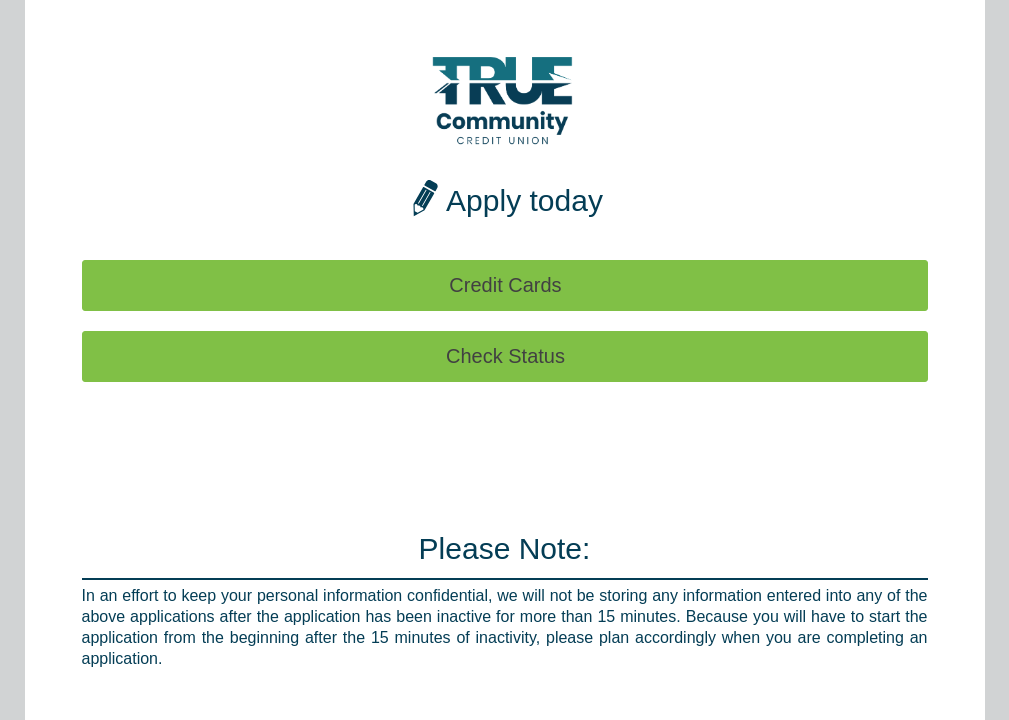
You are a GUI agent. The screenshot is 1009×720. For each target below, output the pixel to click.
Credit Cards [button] (505, 285)
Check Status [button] (505, 356)
